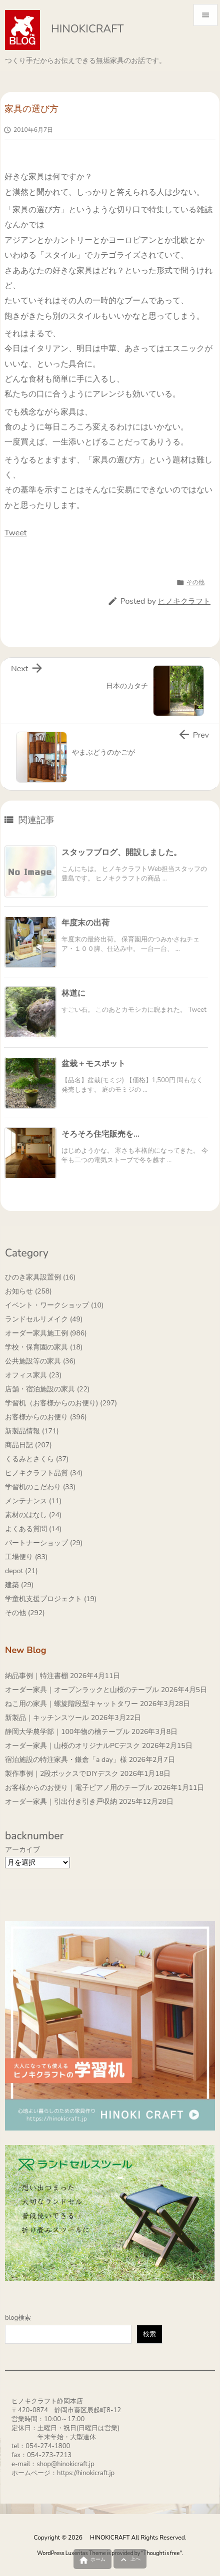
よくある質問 (33, 1529)
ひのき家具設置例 (40, 1277)
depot (21, 1571)
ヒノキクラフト (184, 601)
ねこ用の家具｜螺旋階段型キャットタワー (71, 1704)
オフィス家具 (33, 1375)
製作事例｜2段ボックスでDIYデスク (61, 1773)
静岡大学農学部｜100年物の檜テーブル (67, 1731)
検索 (149, 2334)
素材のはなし (33, 1515)
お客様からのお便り (46, 1417)
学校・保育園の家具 (43, 1347)
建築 (19, 1585)
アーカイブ (22, 1849)
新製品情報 (32, 1431)
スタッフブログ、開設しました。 (122, 852)
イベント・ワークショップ (54, 1305)
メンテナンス (33, 1501)
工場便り (26, 1557)
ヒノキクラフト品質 (43, 1473)
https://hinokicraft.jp (85, 2473)
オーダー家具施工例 (46, 1333)
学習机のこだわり (40, 1487)
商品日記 (28, 1445)
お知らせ (28, 1291)
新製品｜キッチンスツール (47, 1717)
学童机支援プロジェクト (50, 1599)
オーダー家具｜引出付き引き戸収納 (61, 1801)
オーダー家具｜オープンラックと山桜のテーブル (82, 1690)
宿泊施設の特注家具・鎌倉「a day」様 (66, 1759)
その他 (195, 582)
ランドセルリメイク (43, 1319)
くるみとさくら (36, 1459)
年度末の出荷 (86, 922)
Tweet (15, 532)
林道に (74, 993)
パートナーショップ (43, 1543)
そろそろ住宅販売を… (101, 1134)
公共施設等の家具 (40, 1361)
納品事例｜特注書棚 (36, 1676)
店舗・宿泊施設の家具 (47, 1389)
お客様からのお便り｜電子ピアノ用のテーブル (78, 1787)
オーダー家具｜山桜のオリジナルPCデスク (72, 1745)
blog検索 (18, 2317)
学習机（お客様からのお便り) (61, 1403)
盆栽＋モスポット (94, 1063)
